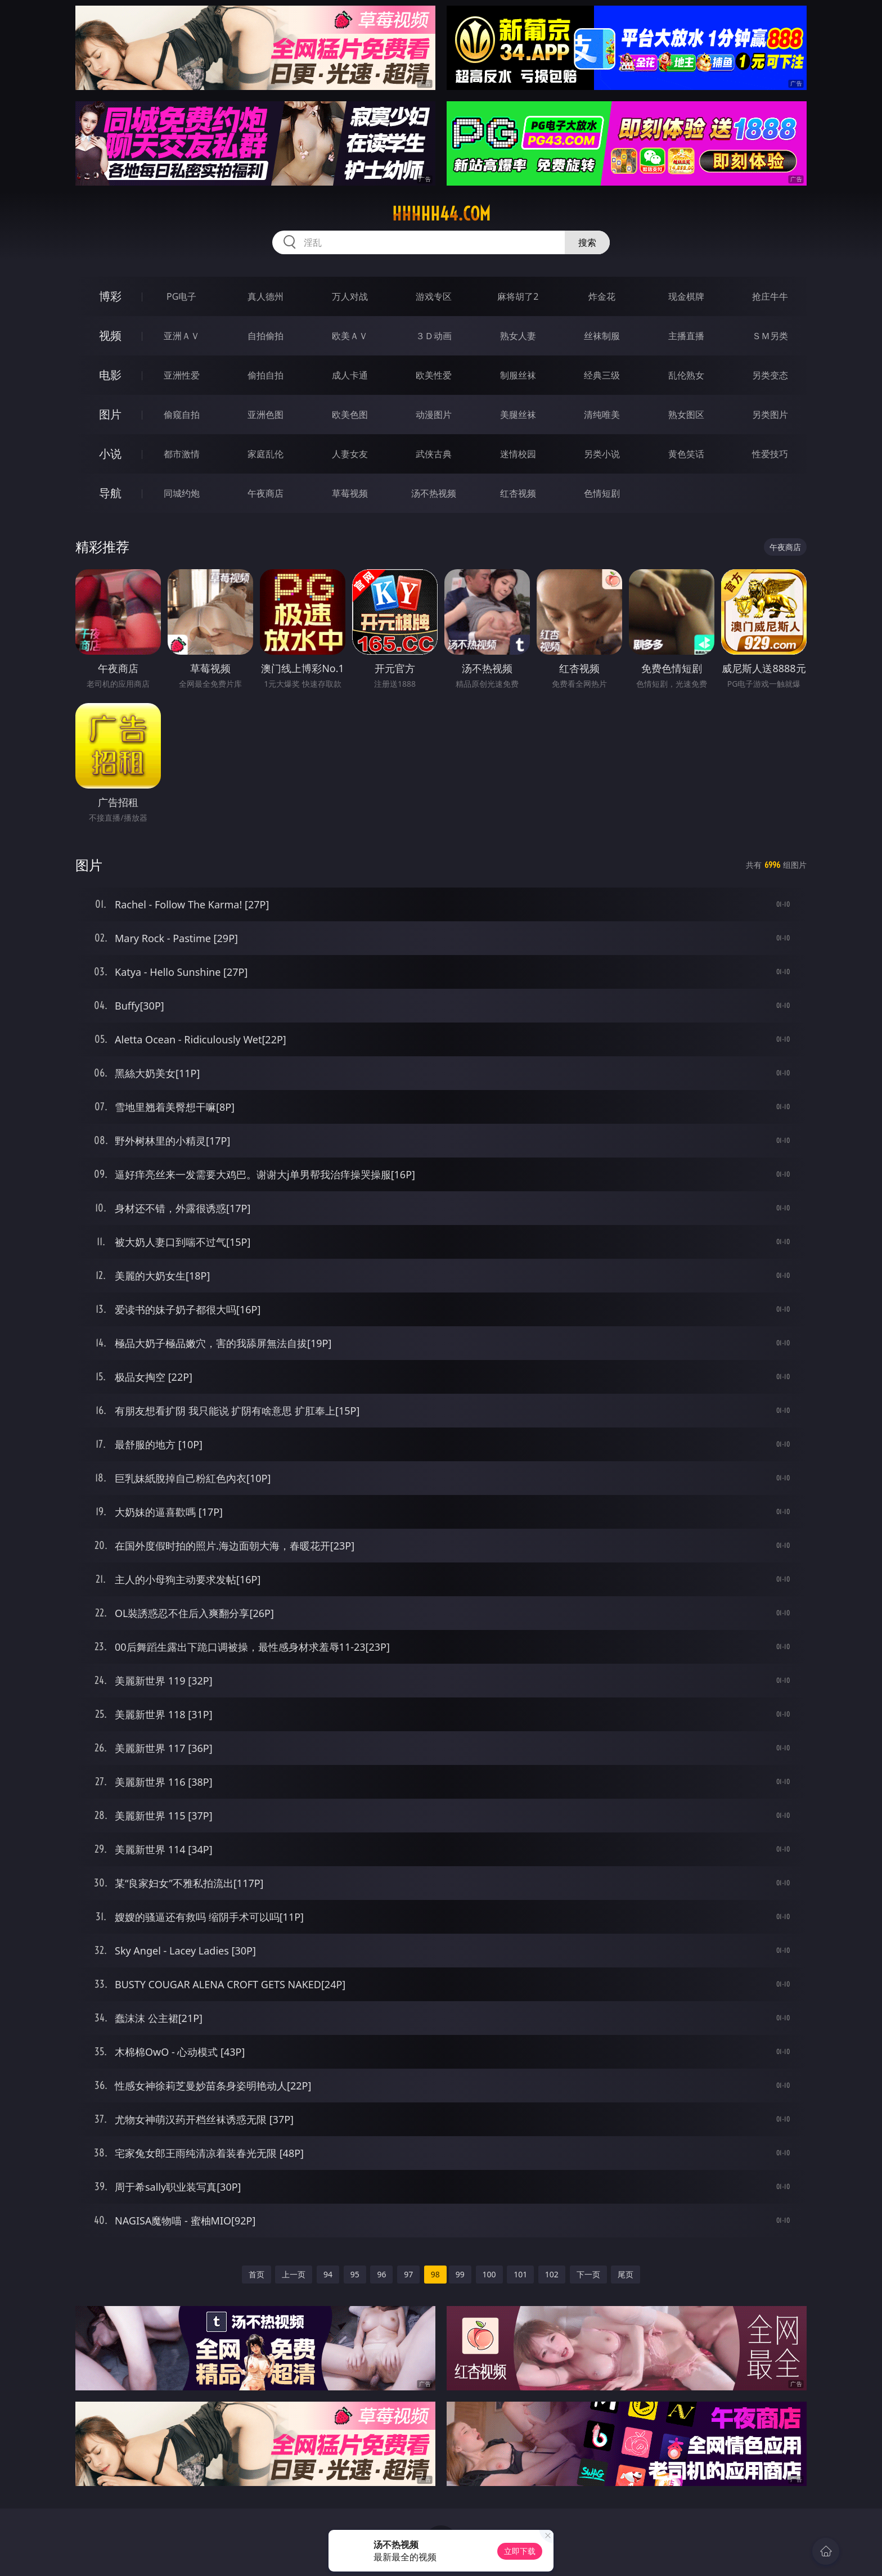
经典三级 (602, 375)
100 (489, 2274)
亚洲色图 (266, 414)
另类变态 (770, 375)
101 (520, 2274)
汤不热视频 (433, 493)
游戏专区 (434, 296)
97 (408, 2274)
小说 (110, 453)
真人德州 (266, 296)
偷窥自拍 (182, 414)
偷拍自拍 (266, 375)
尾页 (625, 2274)
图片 (110, 414)
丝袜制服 (602, 336)
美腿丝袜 (518, 414)
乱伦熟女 (686, 375)
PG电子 (181, 296)
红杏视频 (518, 493)
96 (381, 2274)
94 (327, 2274)
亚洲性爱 (182, 375)
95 (354, 2274)
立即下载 (520, 2551)
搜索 (587, 242)
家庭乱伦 (266, 454)
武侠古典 (434, 454)
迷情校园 (518, 454)
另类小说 (602, 454)
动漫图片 (434, 414)
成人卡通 (350, 375)
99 (460, 2274)
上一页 (293, 2274)
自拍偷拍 (266, 336)
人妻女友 (350, 454)
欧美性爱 (434, 375)
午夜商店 (266, 493)
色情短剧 (602, 493)
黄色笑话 (686, 454)
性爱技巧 (770, 454)
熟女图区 (686, 414)
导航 (110, 493)
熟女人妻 (518, 336)
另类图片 (770, 414)
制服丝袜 (518, 375)
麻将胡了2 (517, 296)
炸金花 (601, 296)
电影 (110, 374)
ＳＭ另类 (770, 336)
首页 (256, 2274)
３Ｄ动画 (434, 336)
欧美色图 (350, 414)
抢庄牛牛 (770, 296)
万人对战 (350, 296)
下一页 (588, 2274)
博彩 (110, 296)
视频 (110, 335)
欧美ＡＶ (350, 336)
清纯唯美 (602, 414)
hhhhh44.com (441, 213)
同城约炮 (182, 493)
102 (552, 2274)
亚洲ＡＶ (182, 336)
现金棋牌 (686, 296)
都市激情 (182, 454)
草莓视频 (350, 493)
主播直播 (686, 336)
